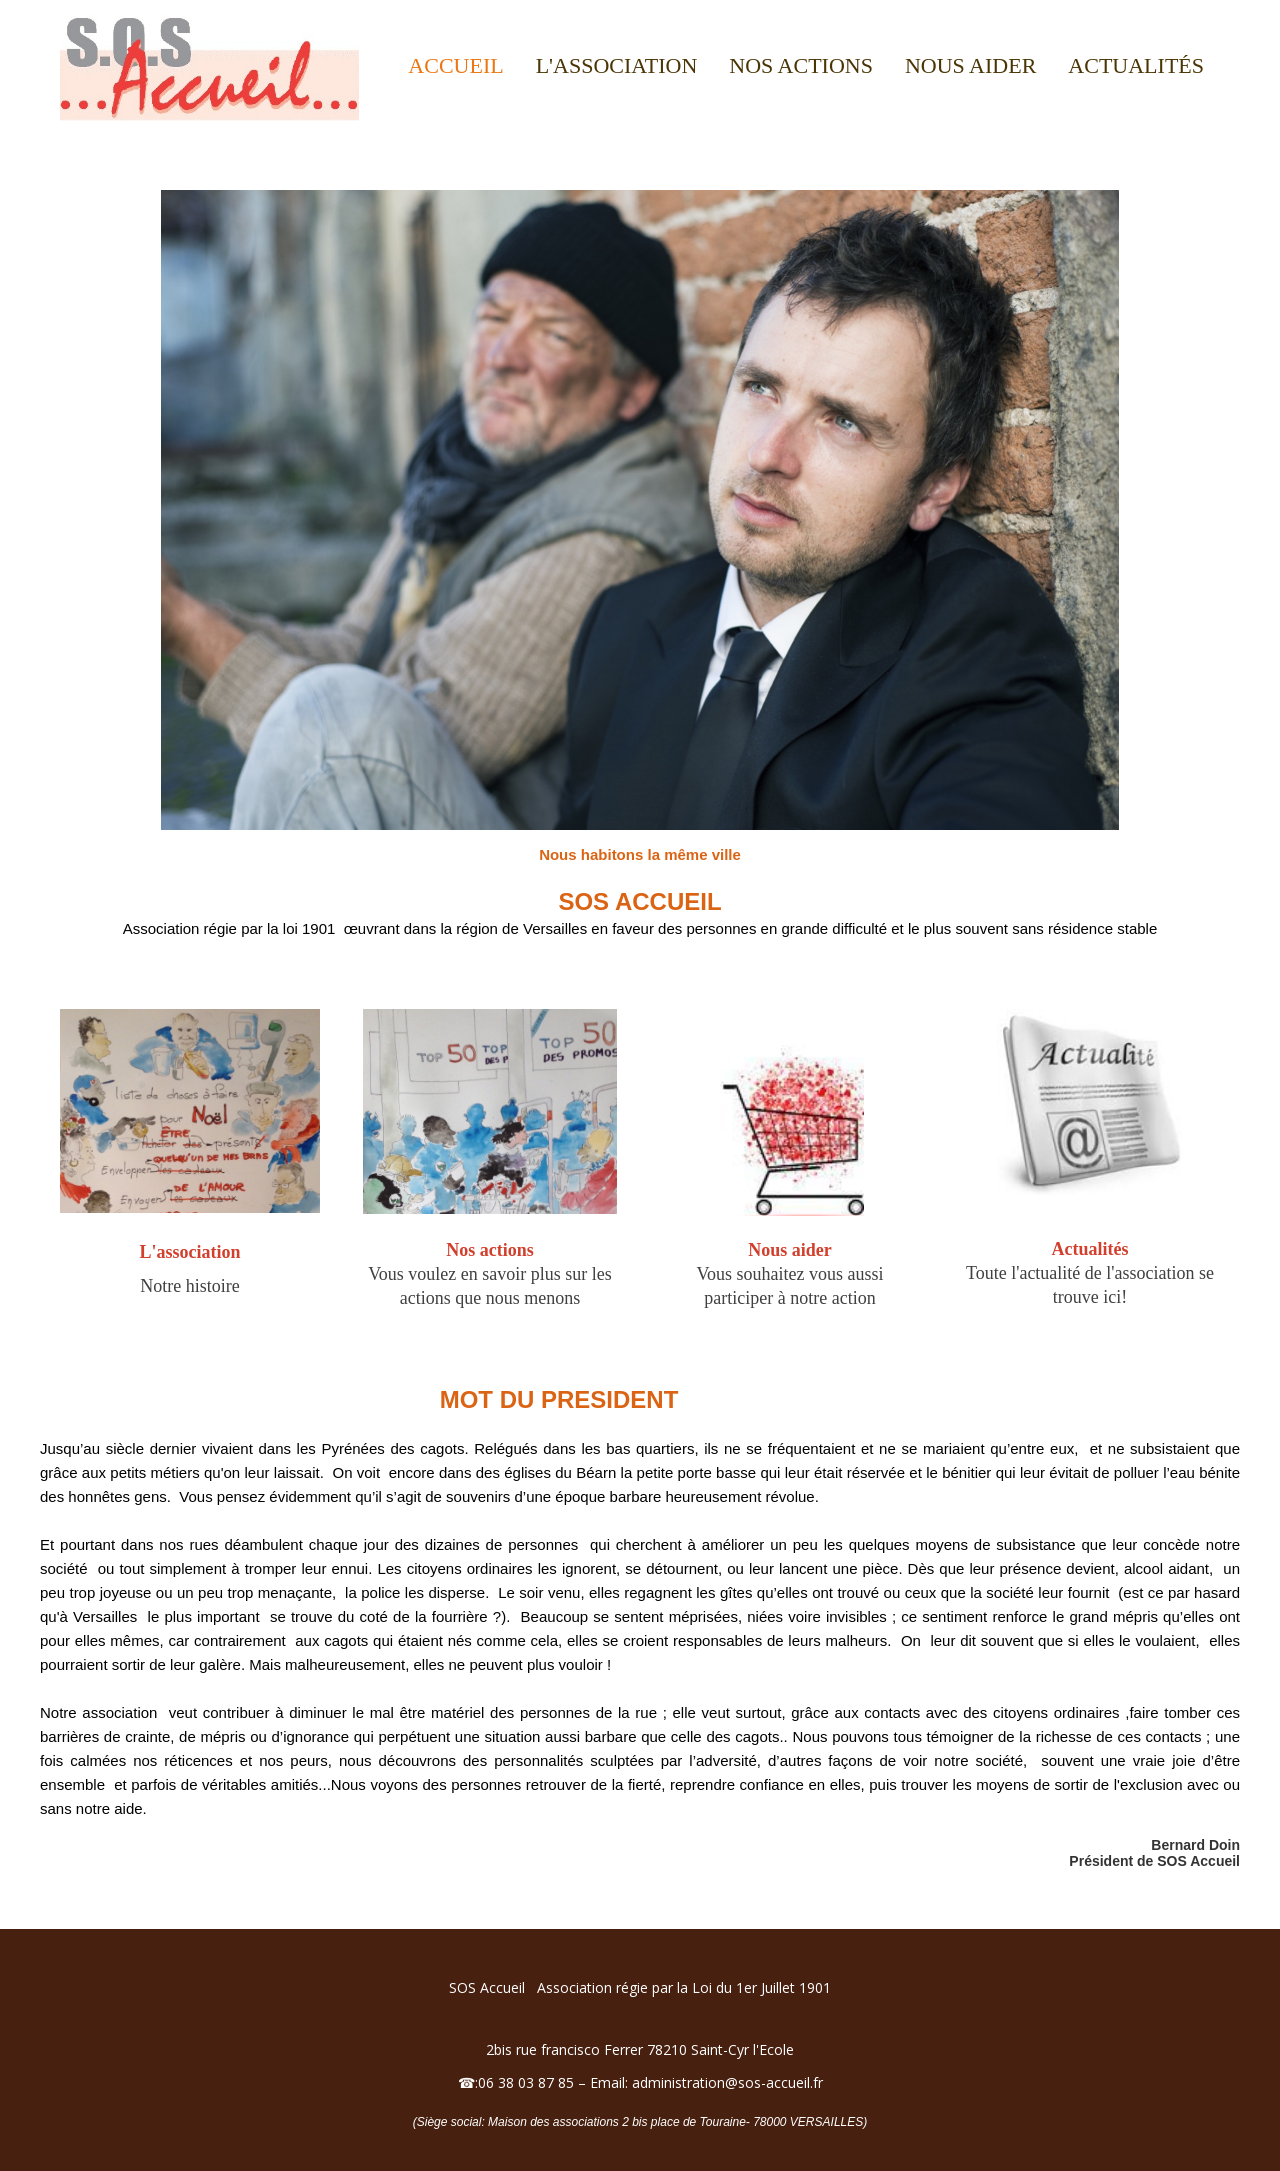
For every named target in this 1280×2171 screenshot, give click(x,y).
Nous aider (970, 65)
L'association (617, 65)
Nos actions (801, 65)
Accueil (455, 65)
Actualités (1136, 65)
